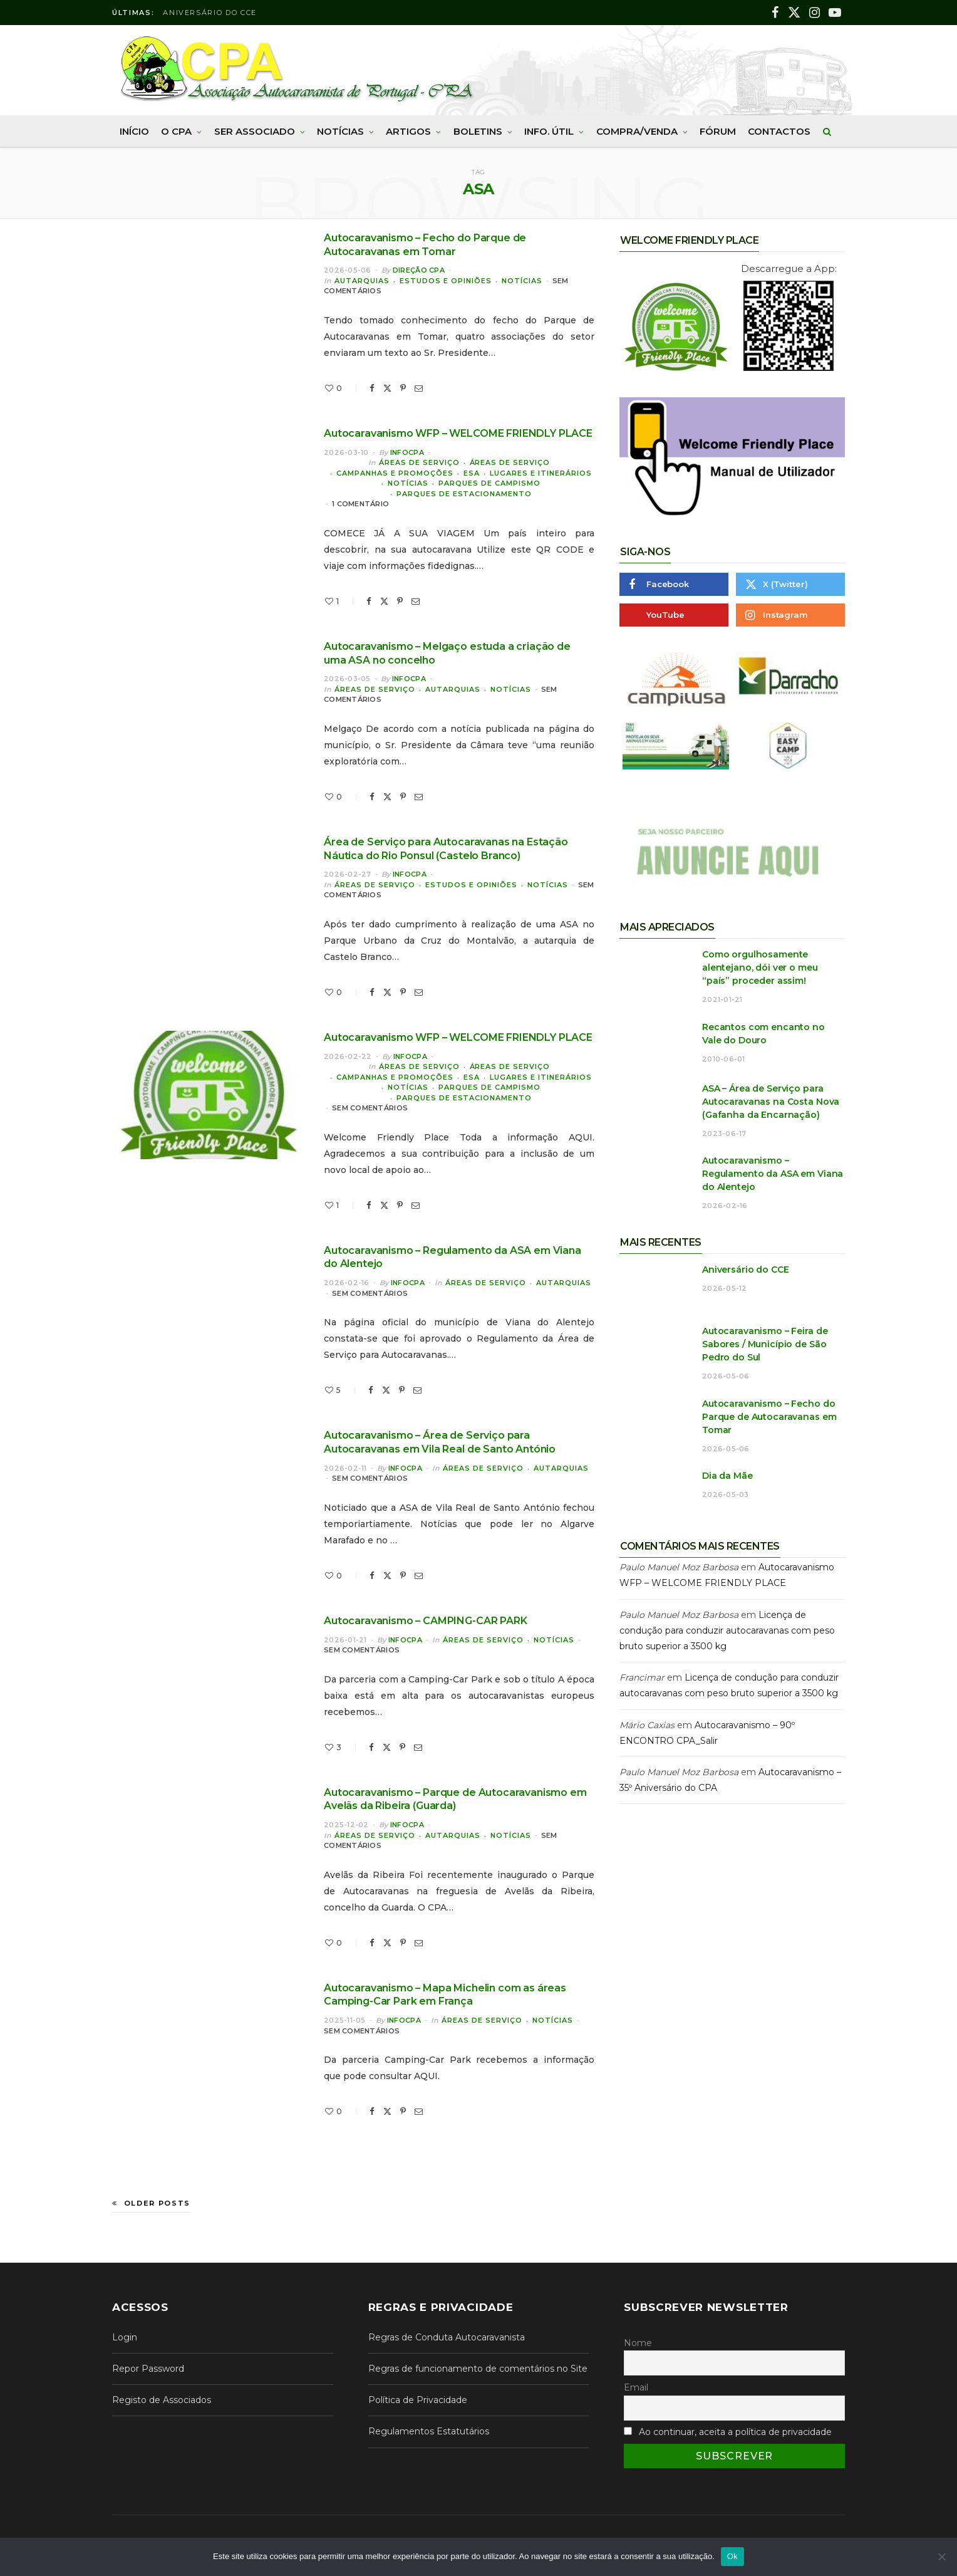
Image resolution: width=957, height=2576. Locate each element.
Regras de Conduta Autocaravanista (446, 2337)
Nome (638, 2343)
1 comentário (360, 503)
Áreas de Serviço (419, 462)
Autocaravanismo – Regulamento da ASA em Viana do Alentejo (772, 1173)
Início (134, 131)
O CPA (176, 131)
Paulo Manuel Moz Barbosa (678, 1567)
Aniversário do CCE (210, 12)
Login (124, 2337)
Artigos (408, 131)
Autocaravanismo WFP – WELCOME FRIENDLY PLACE (458, 433)
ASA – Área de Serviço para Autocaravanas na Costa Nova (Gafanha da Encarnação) (770, 1101)
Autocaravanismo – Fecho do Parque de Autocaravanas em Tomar (769, 1417)
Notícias (340, 131)
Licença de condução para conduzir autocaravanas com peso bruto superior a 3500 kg (727, 1630)
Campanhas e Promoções (394, 473)
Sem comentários (370, 1107)
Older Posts (151, 2203)
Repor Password (148, 2368)
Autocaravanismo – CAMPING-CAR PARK (425, 1621)
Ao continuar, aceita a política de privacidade (735, 2432)
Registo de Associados (161, 2400)
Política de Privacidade (417, 2400)
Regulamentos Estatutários (428, 2431)
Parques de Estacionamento (464, 493)
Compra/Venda (637, 131)
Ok (732, 2556)
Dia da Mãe (727, 1475)
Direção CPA (419, 270)
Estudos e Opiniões (446, 280)
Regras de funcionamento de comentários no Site (477, 2368)
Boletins (477, 131)
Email (636, 2387)
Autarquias (362, 280)
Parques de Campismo (489, 483)
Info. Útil (549, 131)
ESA (471, 473)
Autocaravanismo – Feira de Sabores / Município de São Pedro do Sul (764, 1344)
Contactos (779, 131)
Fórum (718, 131)
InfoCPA (407, 452)
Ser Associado (254, 131)
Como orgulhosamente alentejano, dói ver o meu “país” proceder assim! (760, 967)
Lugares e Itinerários (541, 473)
